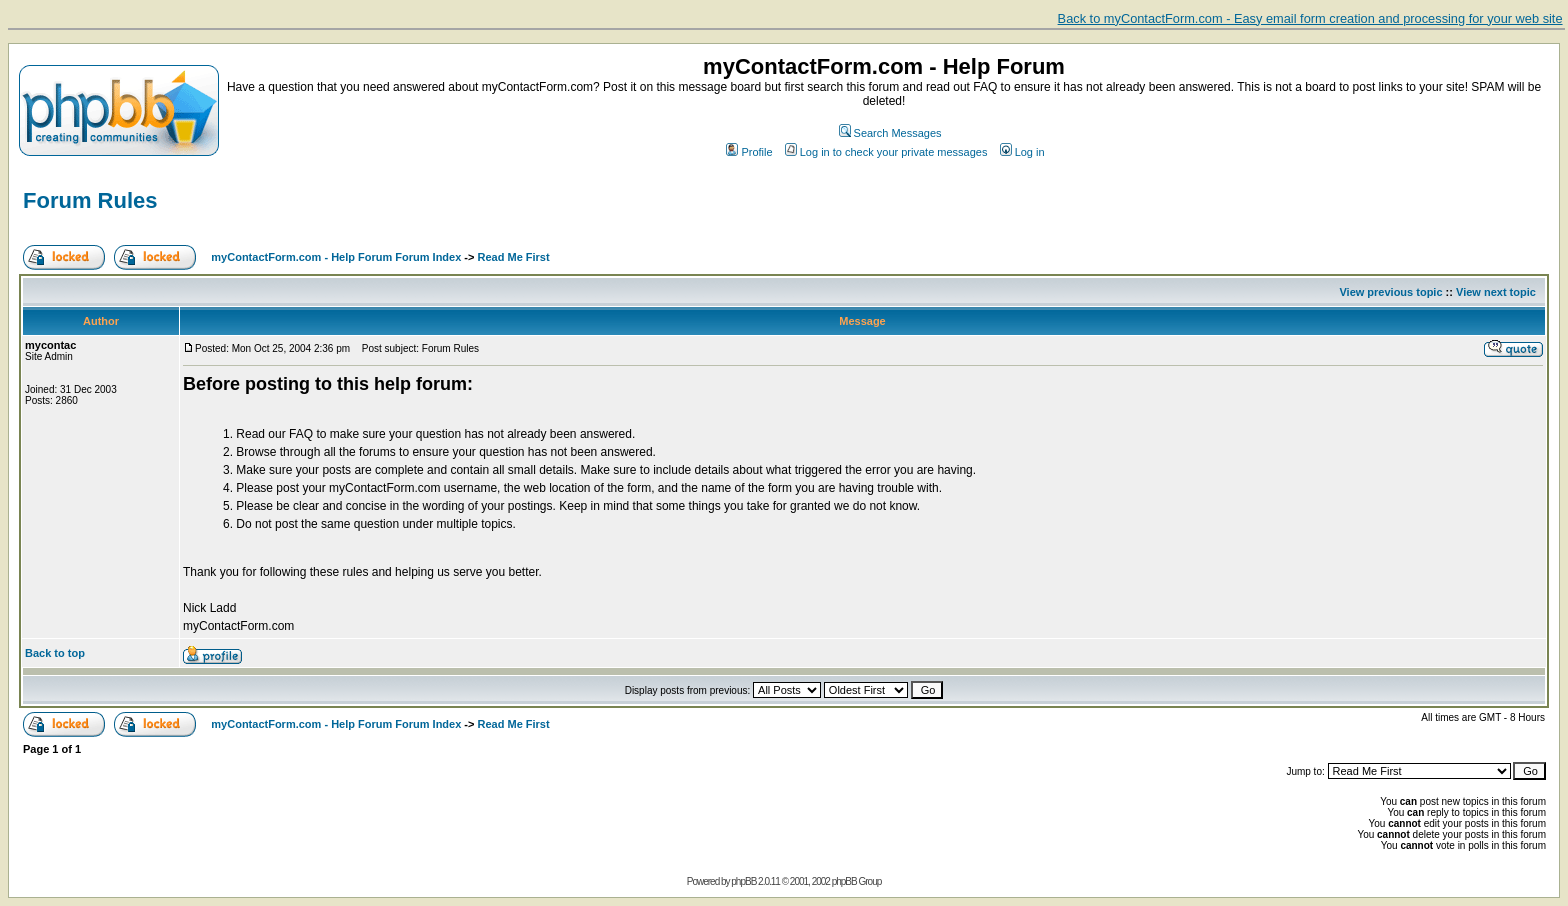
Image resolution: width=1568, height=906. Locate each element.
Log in (1022, 152)
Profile (749, 152)
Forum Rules (90, 200)
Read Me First (514, 257)
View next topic (1496, 292)
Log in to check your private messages (886, 152)
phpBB (743, 881)
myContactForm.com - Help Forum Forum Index (336, 257)
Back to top (55, 653)
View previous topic (1390, 292)
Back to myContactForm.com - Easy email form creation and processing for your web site (1310, 18)
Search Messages (890, 133)
